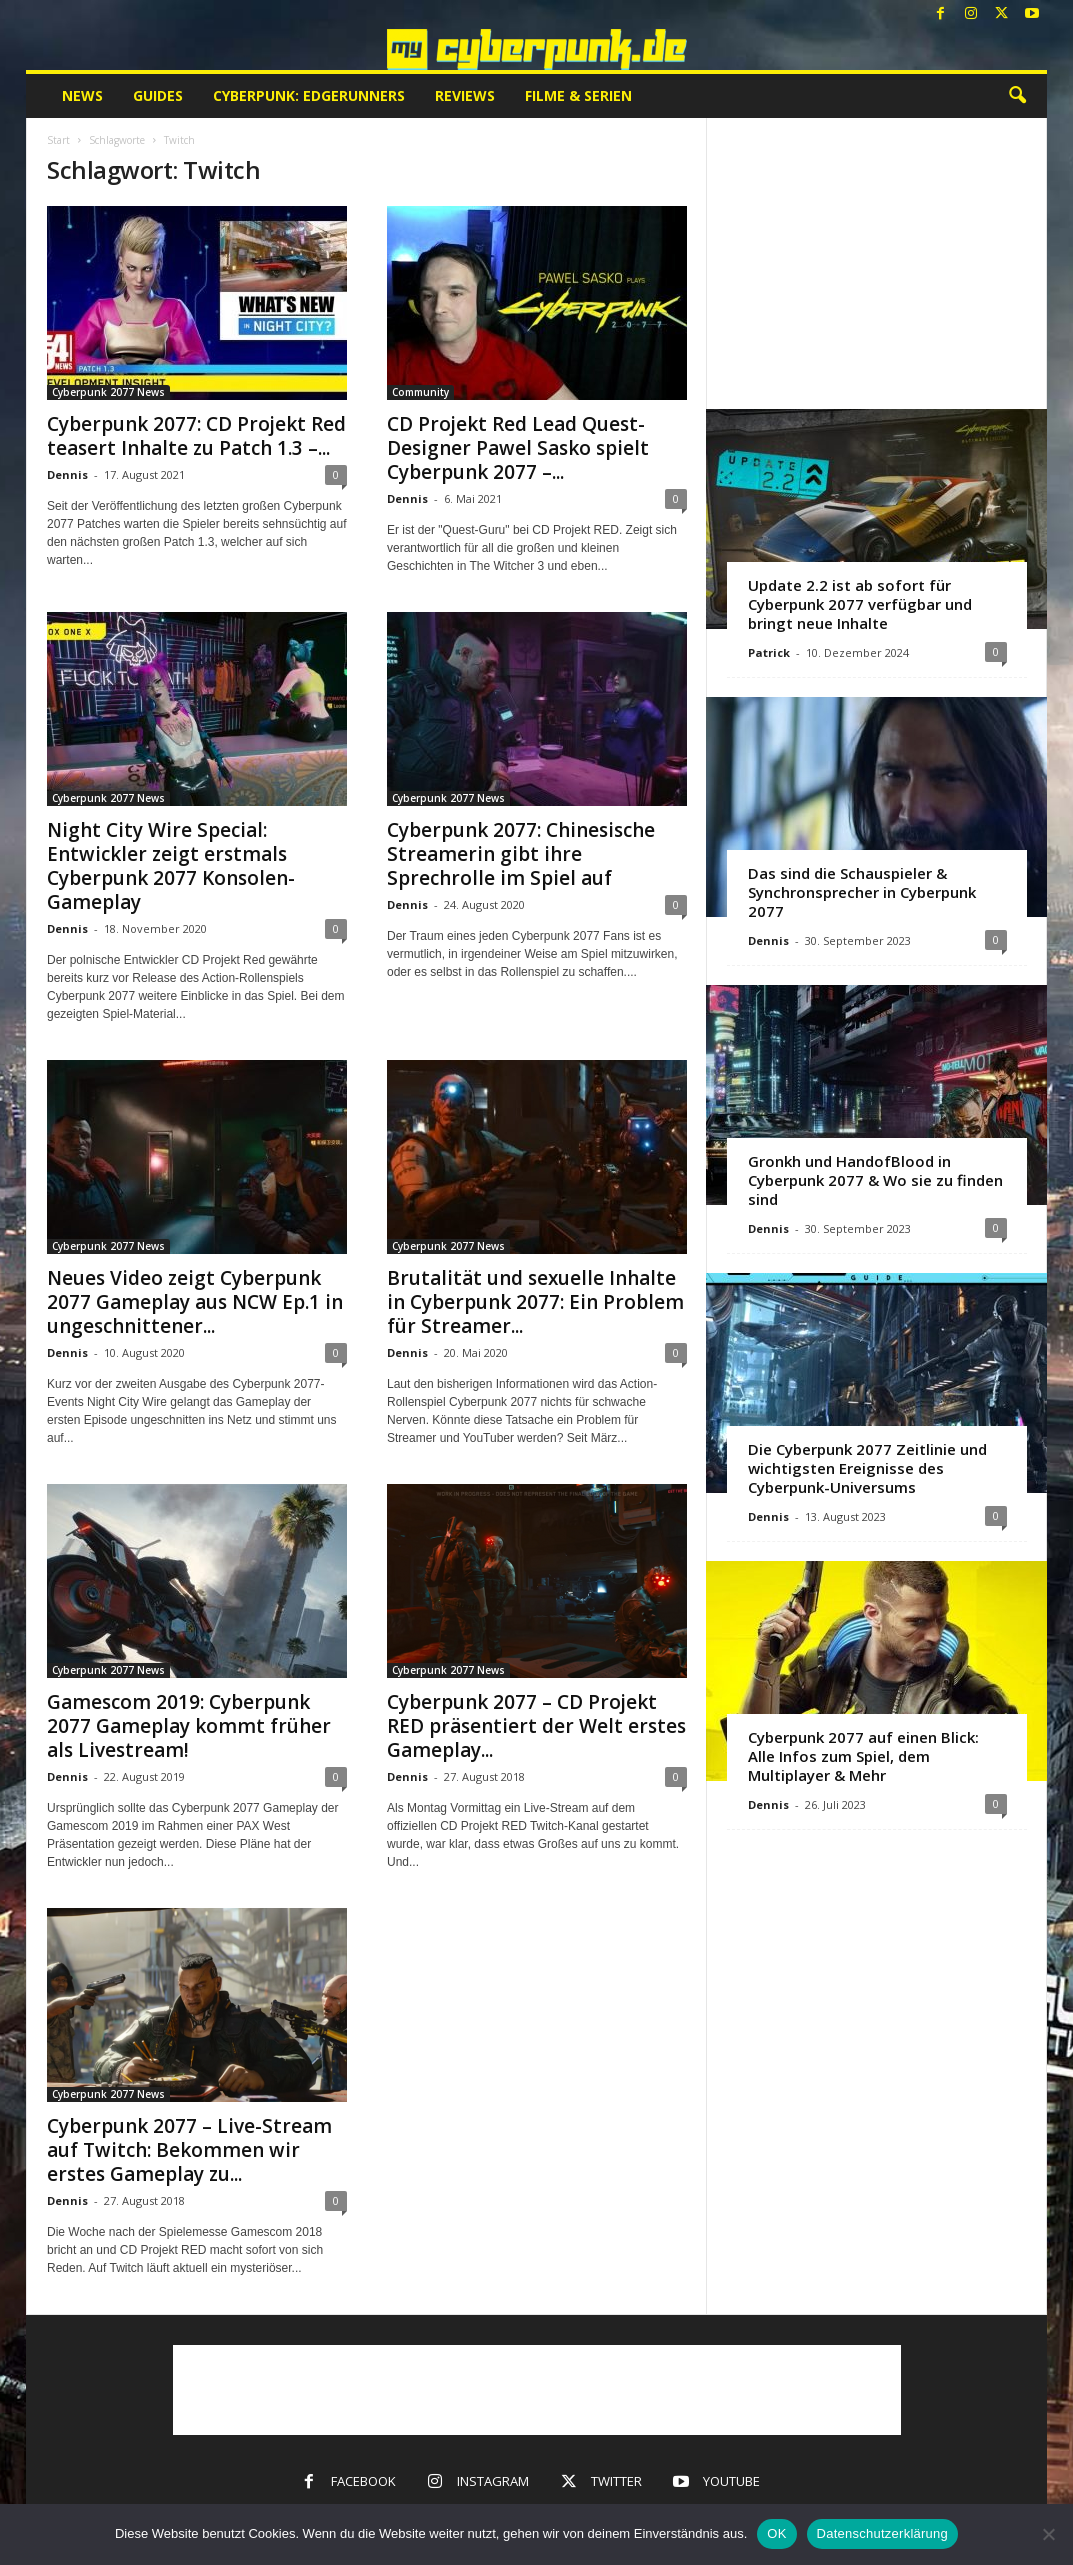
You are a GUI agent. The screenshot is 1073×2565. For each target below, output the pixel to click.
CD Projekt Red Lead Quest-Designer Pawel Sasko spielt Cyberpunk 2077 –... (518, 448)
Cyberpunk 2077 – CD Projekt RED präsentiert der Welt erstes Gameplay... (536, 1726)
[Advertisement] (877, 263)
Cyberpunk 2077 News (108, 392)
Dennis (67, 474)
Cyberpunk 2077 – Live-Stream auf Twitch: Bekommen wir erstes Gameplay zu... (189, 2150)
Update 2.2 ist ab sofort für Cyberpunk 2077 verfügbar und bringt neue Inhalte (860, 604)
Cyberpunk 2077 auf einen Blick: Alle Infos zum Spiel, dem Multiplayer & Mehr (863, 1756)
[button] (1017, 96)
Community (420, 392)
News (82, 95)
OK (776, 2533)
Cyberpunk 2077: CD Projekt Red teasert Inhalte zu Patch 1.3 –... (196, 436)
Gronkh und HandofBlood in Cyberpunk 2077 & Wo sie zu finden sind (875, 1180)
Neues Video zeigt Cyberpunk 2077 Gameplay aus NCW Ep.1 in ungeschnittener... (195, 1302)
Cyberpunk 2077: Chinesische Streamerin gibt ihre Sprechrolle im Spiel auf (521, 854)
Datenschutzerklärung (882, 2533)
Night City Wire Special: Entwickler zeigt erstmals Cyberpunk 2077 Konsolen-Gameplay (171, 866)
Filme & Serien (578, 95)
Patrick (769, 652)
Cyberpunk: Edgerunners (309, 95)
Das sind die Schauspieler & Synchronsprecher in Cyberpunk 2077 (862, 892)
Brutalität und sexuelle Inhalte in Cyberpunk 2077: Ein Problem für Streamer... (535, 1302)
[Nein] (1048, 2534)
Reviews (465, 95)
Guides (158, 95)
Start (58, 140)
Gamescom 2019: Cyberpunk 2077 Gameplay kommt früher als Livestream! (189, 1726)
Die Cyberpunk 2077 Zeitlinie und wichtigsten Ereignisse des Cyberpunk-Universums (867, 1468)
